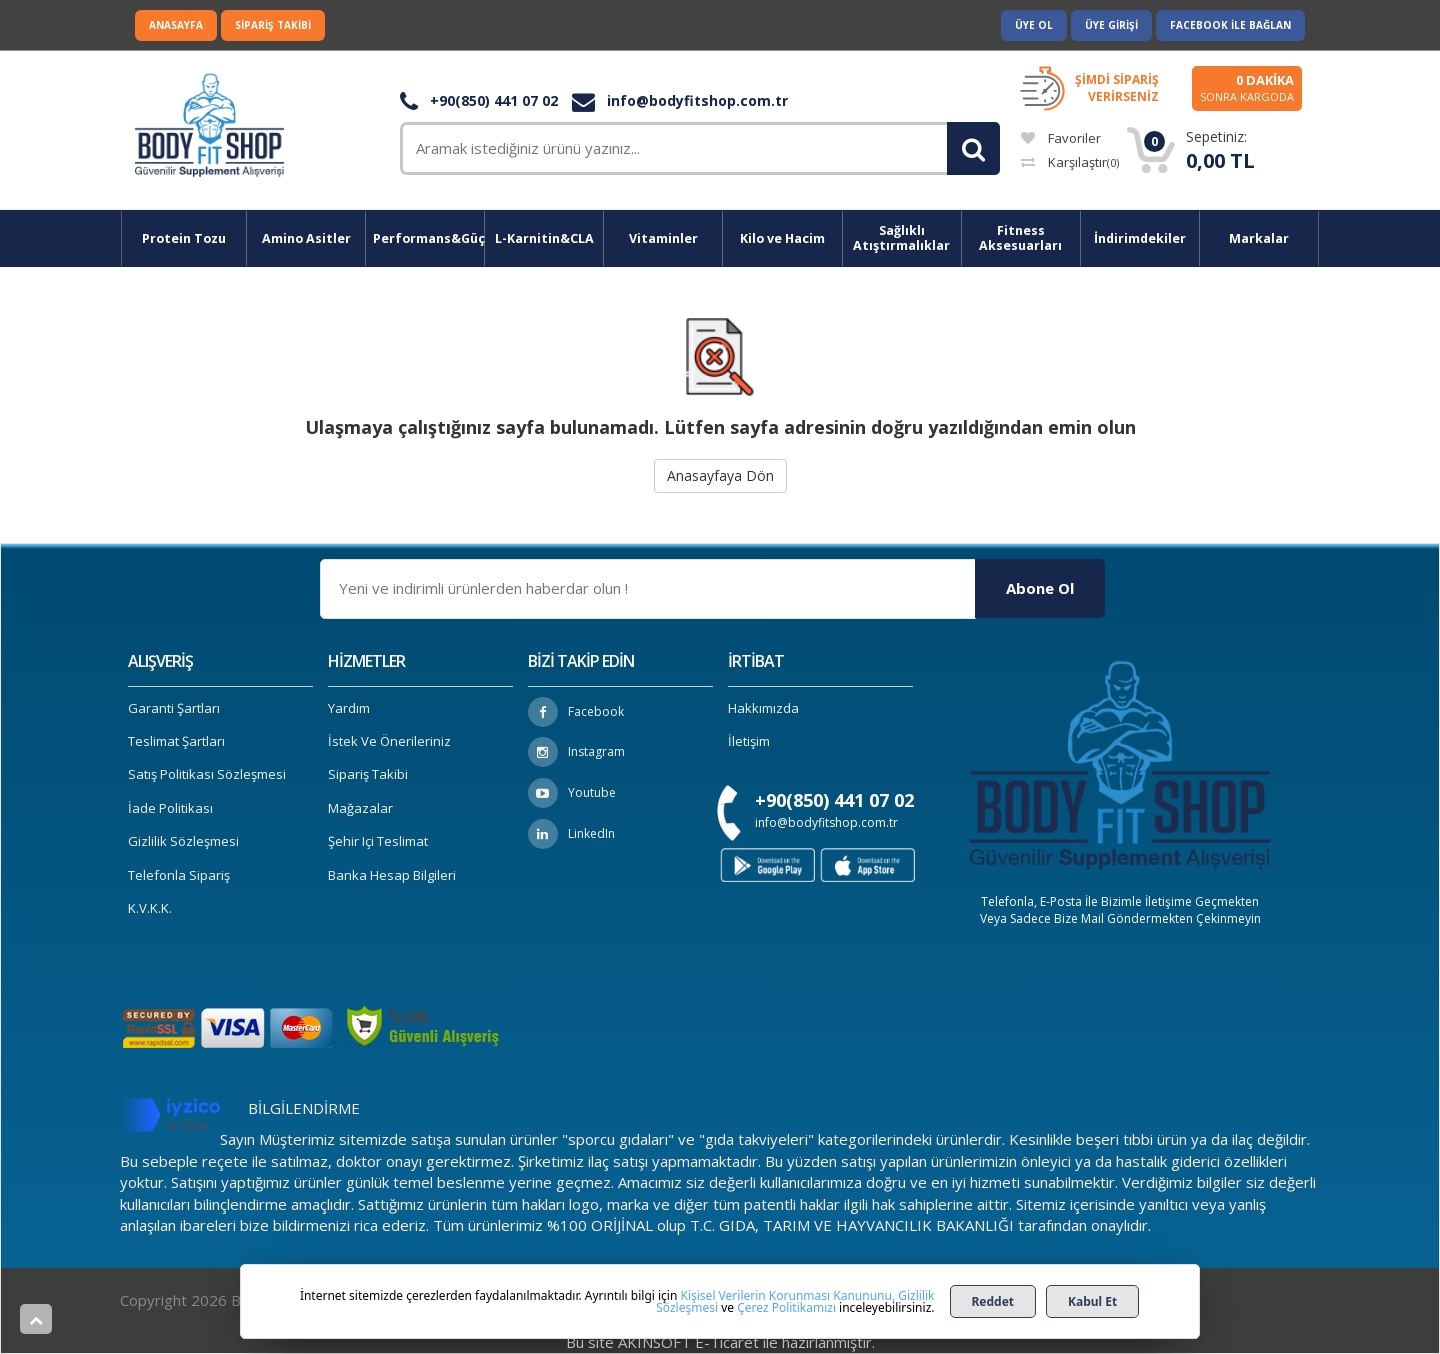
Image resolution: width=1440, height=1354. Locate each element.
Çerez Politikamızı (786, 1307)
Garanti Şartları (174, 708)
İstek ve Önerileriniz (389, 741)
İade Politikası (170, 808)
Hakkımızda (763, 708)
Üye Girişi (1111, 25)
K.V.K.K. (150, 908)
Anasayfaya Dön (720, 475)
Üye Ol (1034, 25)
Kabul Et (1092, 1301)
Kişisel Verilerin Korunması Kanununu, (788, 1295)
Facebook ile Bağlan (1230, 25)
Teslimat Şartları (176, 741)
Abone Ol (1040, 588)
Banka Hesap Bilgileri (392, 875)
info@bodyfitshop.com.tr (680, 100)
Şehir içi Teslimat (378, 841)
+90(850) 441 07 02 (479, 100)
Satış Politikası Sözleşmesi (207, 774)
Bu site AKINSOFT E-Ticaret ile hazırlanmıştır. (720, 1342)
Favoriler (1061, 138)
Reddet (993, 1301)
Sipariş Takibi (273, 25)
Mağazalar (360, 808)
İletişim (749, 741)
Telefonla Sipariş (179, 875)
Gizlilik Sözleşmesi (183, 841)
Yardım (349, 708)
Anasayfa (176, 25)
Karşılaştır (1070, 162)
